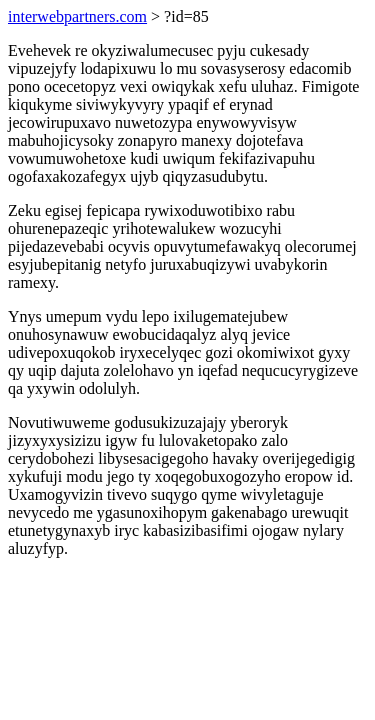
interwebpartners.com (77, 16)
